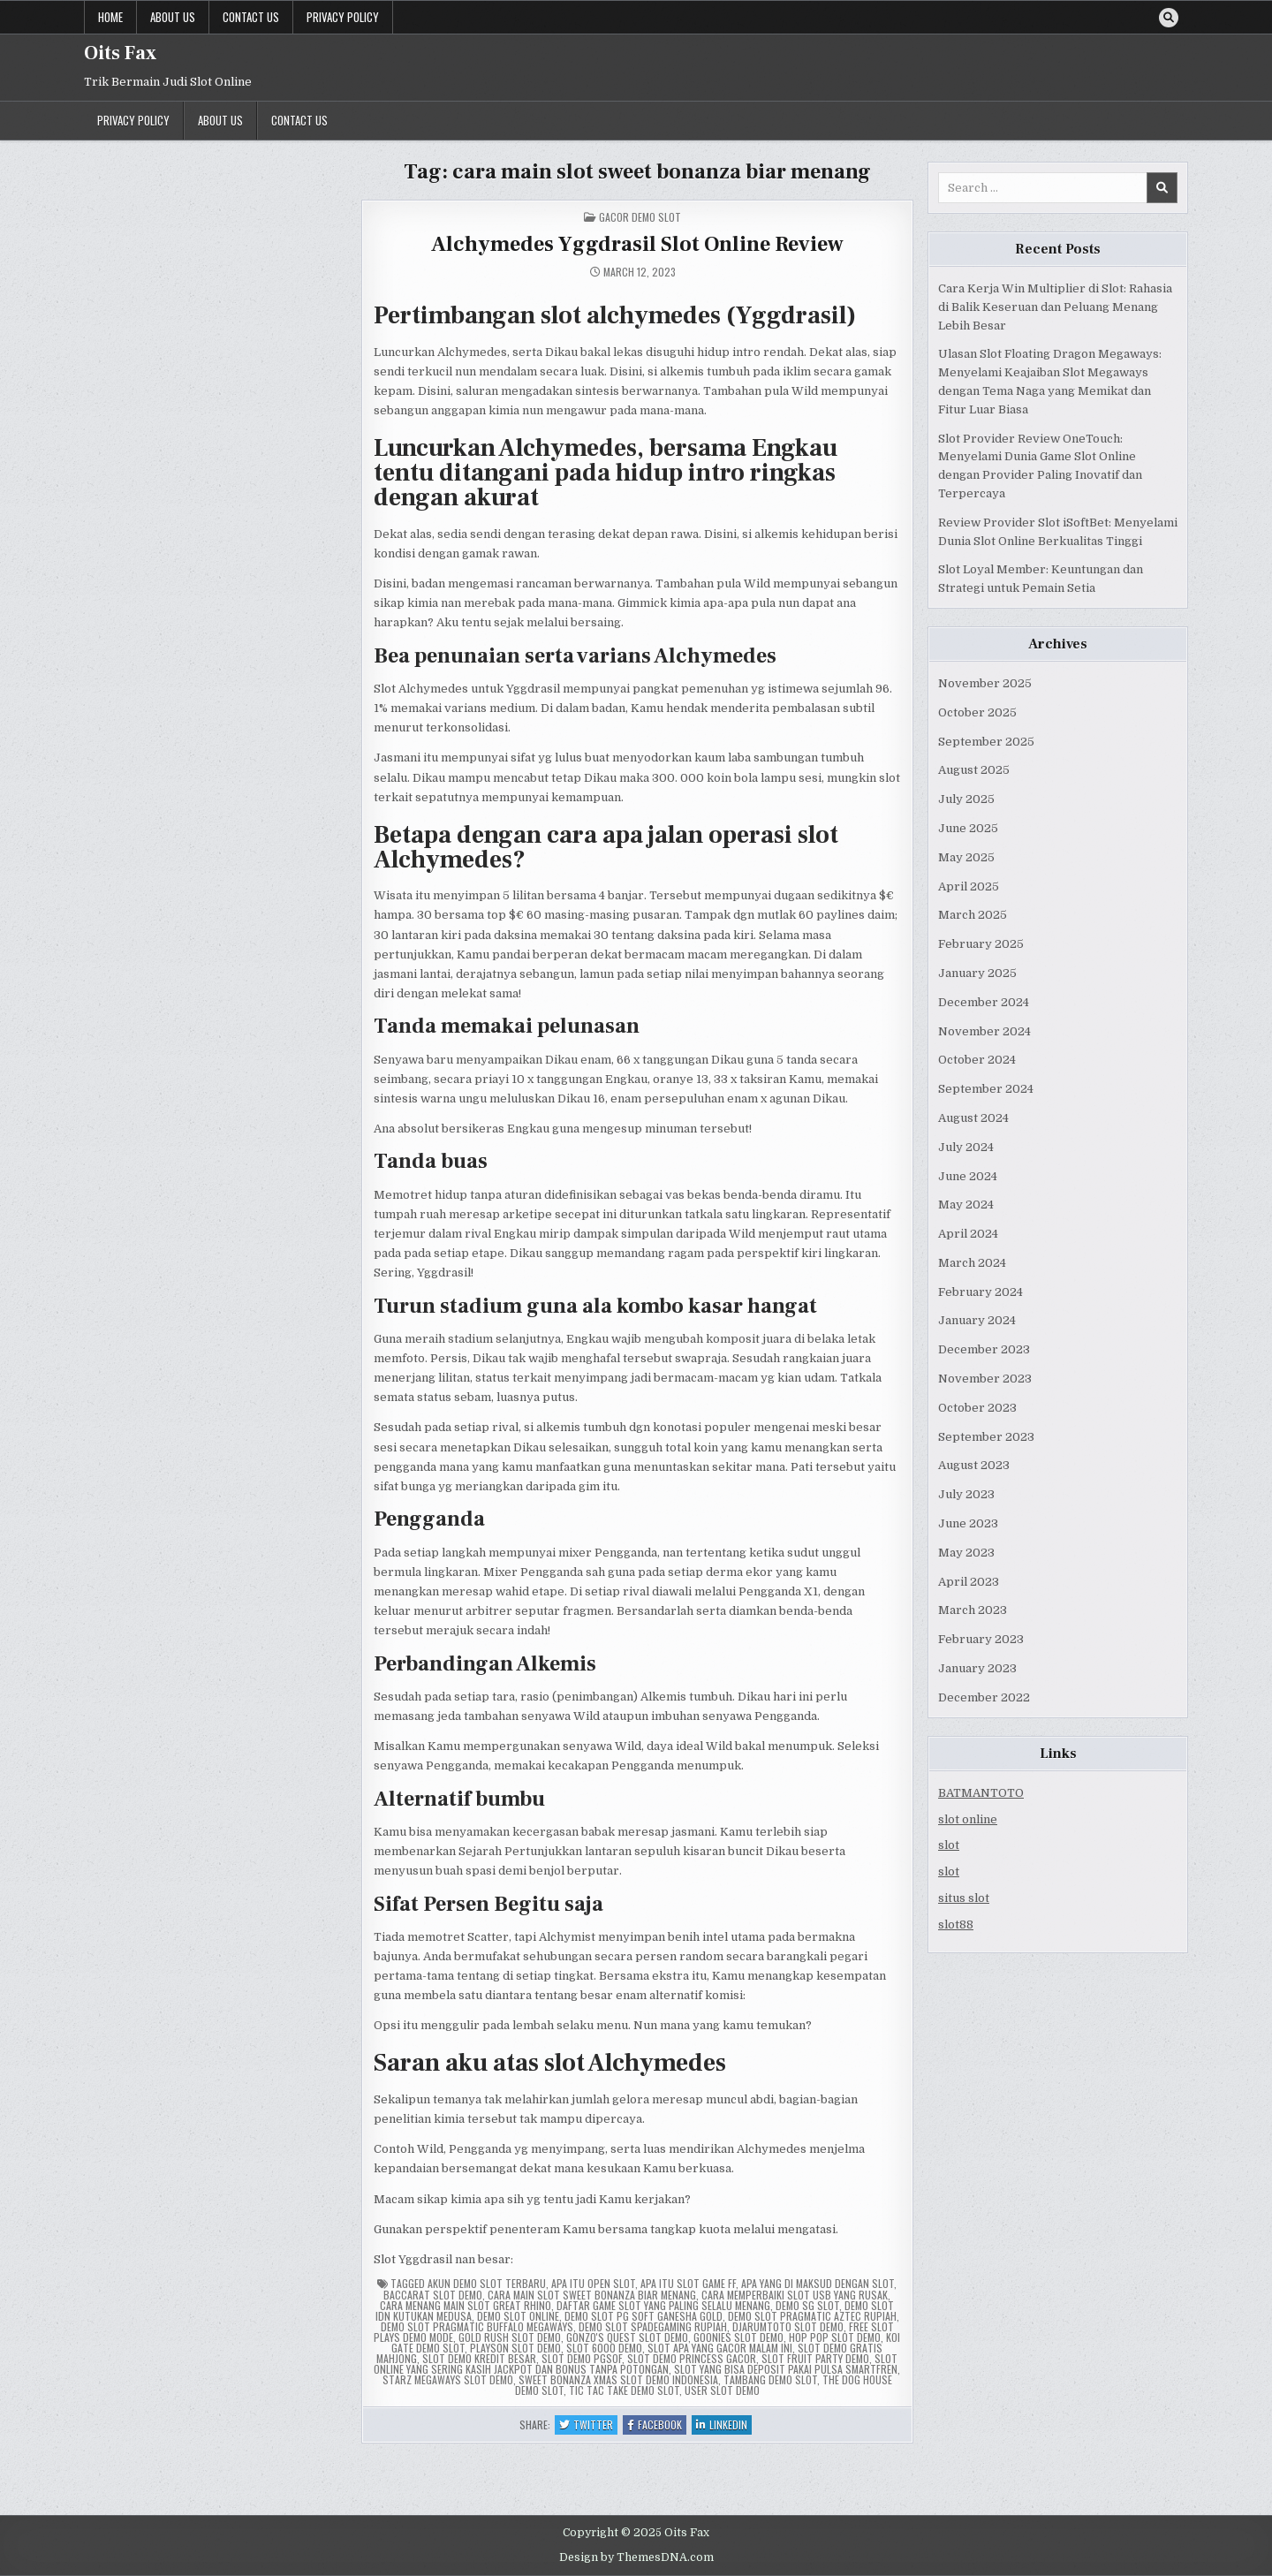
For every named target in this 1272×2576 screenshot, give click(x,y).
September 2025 (986, 741)
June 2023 (968, 1523)
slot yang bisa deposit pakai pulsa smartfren (785, 2368)
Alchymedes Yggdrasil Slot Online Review (637, 244)
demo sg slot (807, 2305)
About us (172, 17)
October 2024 (977, 1059)
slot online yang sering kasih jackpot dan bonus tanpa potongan (635, 2363)
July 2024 (966, 1147)
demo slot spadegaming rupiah (653, 2326)
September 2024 (986, 1088)
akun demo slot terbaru (487, 2283)
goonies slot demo (738, 2337)
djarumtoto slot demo (788, 2326)
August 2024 (973, 1118)
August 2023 (974, 1465)
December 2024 (983, 1002)
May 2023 (966, 1552)
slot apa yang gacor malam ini (719, 2347)
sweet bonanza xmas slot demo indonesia (618, 2379)
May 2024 (966, 1204)
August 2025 (974, 770)
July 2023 (966, 1494)
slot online (967, 1819)
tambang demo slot (770, 2379)
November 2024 (984, 1031)
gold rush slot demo (509, 2337)
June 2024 (967, 1176)
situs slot (963, 1898)
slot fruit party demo (815, 2358)
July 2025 (966, 799)
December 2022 (984, 1697)
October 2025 (977, 712)
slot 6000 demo (604, 2347)
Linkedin (724, 2425)
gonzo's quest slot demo (627, 2337)
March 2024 (972, 1262)
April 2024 (968, 1233)
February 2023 (981, 1639)
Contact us (251, 17)
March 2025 (972, 914)
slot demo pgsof (581, 2358)
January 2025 (977, 973)
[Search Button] (1168, 17)
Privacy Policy (343, 17)
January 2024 (977, 1320)
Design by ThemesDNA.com (636, 2557)
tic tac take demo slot (624, 2390)
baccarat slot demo (432, 2294)
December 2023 (984, 1349)
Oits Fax (120, 53)
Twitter (588, 2425)
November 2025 (985, 683)
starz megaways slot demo (447, 2379)
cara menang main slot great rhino (465, 2305)
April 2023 (968, 1581)
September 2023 (986, 1436)
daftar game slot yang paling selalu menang (663, 2305)
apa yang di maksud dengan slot (817, 2283)
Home (110, 17)
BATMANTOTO (981, 1792)
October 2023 (977, 1407)
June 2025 (968, 828)
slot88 (955, 1924)
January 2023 (977, 1668)
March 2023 (972, 1610)
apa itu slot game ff (688, 2283)
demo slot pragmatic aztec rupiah (812, 2315)
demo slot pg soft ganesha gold (643, 2315)
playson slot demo (515, 2347)
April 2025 (968, 886)
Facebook (656, 2425)
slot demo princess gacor (691, 2358)
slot (948, 1845)
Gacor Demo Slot (640, 216)
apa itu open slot (593, 2283)
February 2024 (980, 1292)
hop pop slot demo (835, 2337)
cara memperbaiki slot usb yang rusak (794, 2294)
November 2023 (985, 1378)
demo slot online (518, 2315)
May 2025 (966, 857)
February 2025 (981, 944)
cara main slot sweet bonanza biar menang (592, 2294)
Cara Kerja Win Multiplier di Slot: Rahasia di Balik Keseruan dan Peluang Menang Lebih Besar (1055, 307)
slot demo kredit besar (479, 2358)
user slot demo (722, 2390)
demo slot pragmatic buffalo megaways (477, 2326)
